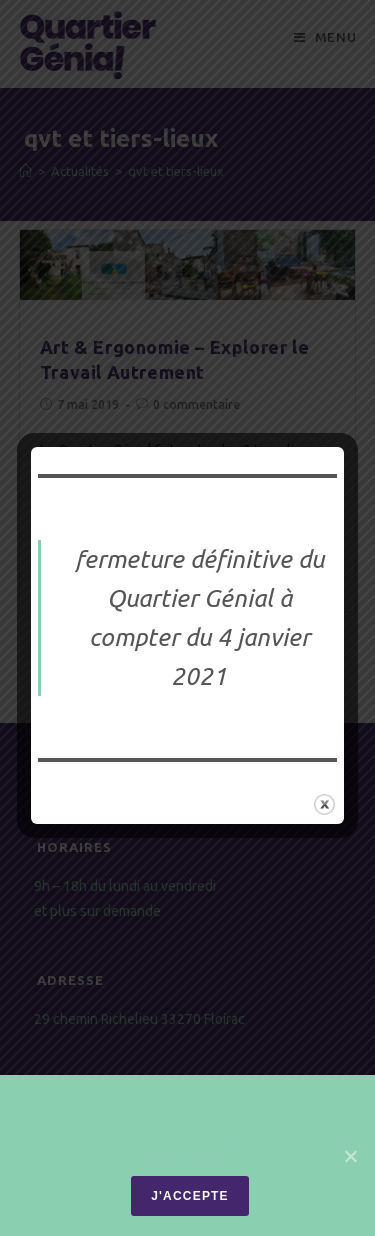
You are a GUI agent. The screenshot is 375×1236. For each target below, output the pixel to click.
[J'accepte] (350, 1156)
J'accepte (190, 1196)
